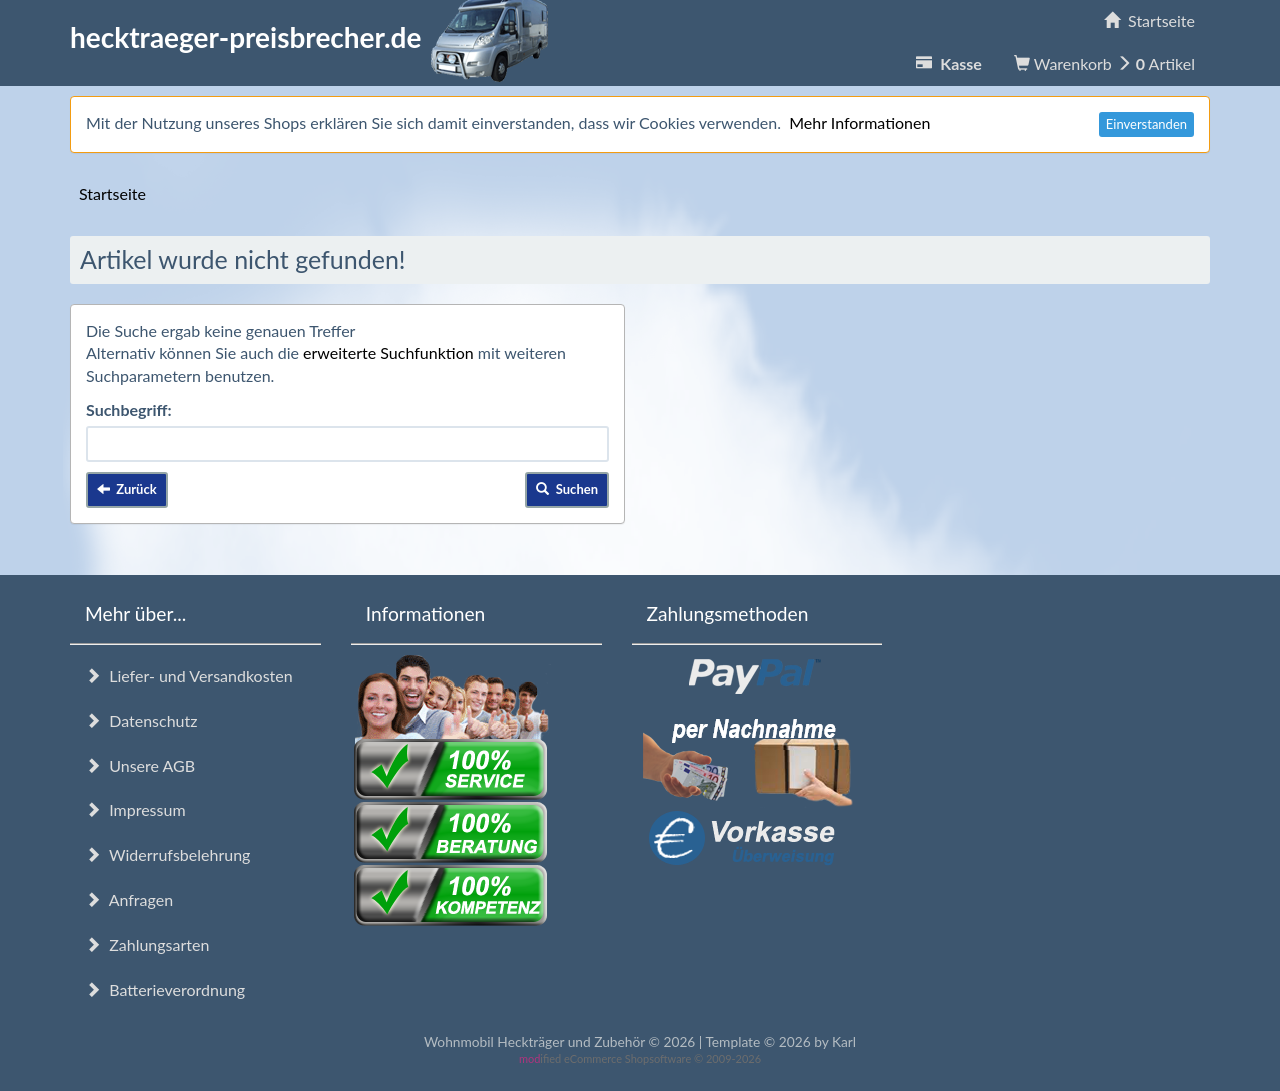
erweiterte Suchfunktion (388, 352)
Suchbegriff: (129, 409)
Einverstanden (1146, 124)
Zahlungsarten (147, 944)
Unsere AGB (140, 765)
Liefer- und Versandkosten (189, 675)
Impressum (135, 809)
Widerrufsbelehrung (167, 854)
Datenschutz (141, 720)
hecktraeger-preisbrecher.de (315, 37)
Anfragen (129, 899)
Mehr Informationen (859, 122)
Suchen (567, 489)
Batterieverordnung (165, 989)
